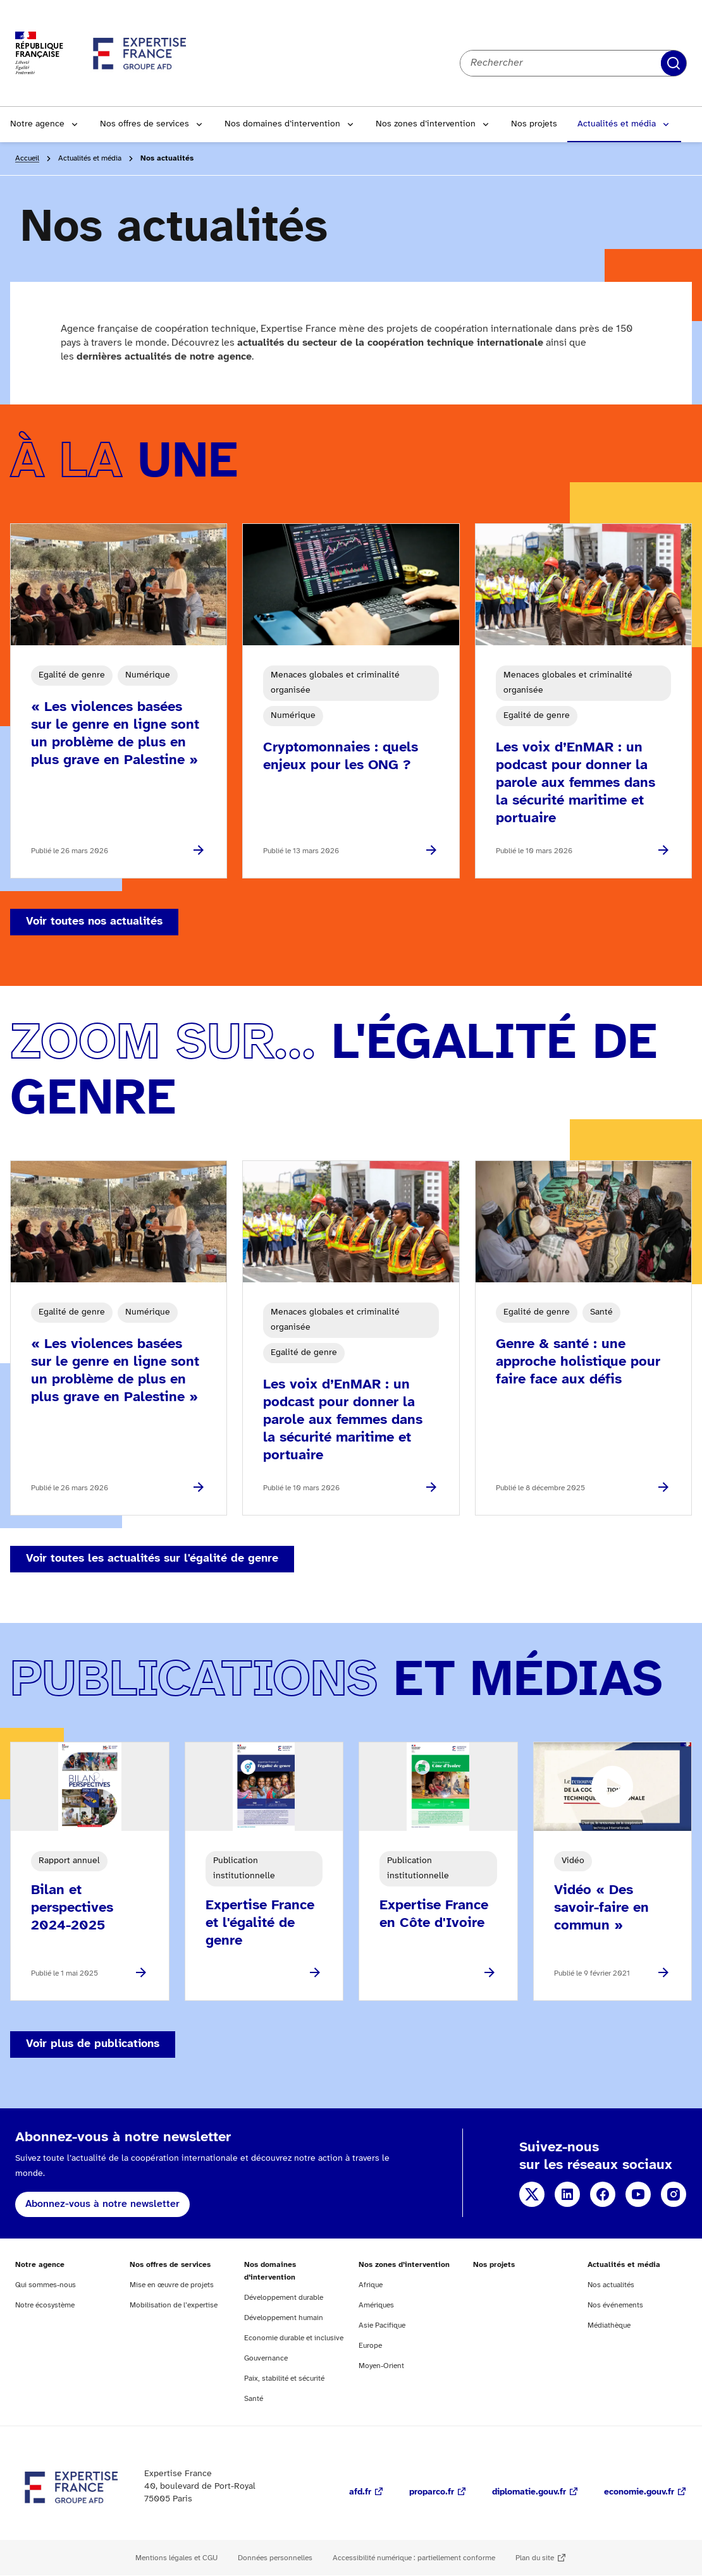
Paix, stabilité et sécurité (284, 2378)
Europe (370, 2346)
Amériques (376, 2305)
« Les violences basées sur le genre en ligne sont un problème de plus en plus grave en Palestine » (115, 734)
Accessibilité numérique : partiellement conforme (414, 2558)
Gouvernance (266, 2358)
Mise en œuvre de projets (172, 2285)
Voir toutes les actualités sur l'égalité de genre (152, 1559)
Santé (253, 2399)
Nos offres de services (144, 124)
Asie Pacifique (382, 2325)
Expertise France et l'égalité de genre (260, 1923)
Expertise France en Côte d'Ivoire (433, 1914)
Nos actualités (611, 2285)
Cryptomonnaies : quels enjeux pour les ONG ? (340, 756)
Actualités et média (616, 124)
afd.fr (360, 2492)
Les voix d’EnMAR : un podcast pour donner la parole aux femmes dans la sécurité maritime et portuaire (575, 783)
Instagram (673, 2194)
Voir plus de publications (92, 2044)
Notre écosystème (45, 2305)
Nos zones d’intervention (426, 124)
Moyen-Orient (381, 2366)
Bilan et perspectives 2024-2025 (72, 1908)
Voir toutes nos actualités (94, 922)
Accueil (27, 158)
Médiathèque (609, 2325)
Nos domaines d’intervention (282, 124)
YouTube (638, 2194)
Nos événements (615, 2305)
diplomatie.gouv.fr (529, 2492)
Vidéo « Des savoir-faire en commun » (601, 1908)
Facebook (602, 2194)
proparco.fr (431, 2492)
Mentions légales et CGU (176, 2558)
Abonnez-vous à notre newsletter (102, 2204)
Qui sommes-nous (45, 2285)
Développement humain (283, 2318)
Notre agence (37, 124)
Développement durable (283, 2297)
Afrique (371, 2285)
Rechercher (673, 63)
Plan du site (534, 2558)
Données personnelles (275, 2558)
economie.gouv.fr (639, 2492)
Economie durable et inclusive (293, 2338)
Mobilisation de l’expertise (174, 2305)
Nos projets (534, 124)
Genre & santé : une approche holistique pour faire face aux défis (578, 1362)
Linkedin (567, 2194)
